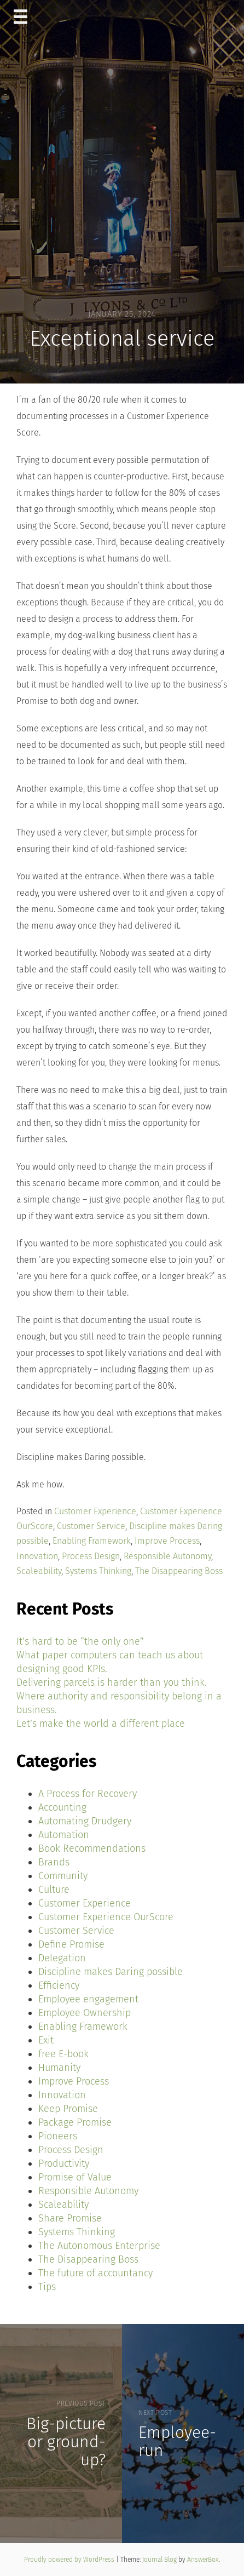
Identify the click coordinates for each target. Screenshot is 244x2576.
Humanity (59, 2068)
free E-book (63, 2054)
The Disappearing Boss (179, 1571)
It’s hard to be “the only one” (80, 1641)
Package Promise (75, 2122)
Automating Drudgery (84, 1821)
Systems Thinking (98, 1571)
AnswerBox (203, 2559)
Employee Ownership (84, 2013)
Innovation (37, 1556)
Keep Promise (68, 2109)
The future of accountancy (95, 2273)
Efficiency (58, 1985)
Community (63, 1876)
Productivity (63, 2163)
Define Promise (71, 1944)
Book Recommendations (92, 1848)
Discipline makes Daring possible (110, 1972)
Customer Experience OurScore (105, 1917)
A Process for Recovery (87, 1794)
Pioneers (57, 2136)
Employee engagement (88, 1999)
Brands (53, 1862)
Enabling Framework (92, 1541)
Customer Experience (95, 1511)
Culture (53, 1890)
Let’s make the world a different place (100, 1724)
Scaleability (38, 1571)
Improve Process (167, 1541)
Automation (63, 1835)
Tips (47, 2287)
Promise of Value (75, 2177)
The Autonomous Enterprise (99, 2246)
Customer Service (91, 1526)
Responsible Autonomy (167, 1556)
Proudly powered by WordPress (70, 2559)
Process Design (91, 1556)
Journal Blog (160, 2559)
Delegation (62, 1958)
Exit (46, 2040)
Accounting (62, 1807)
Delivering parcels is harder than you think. (111, 1682)
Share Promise (70, 2218)
